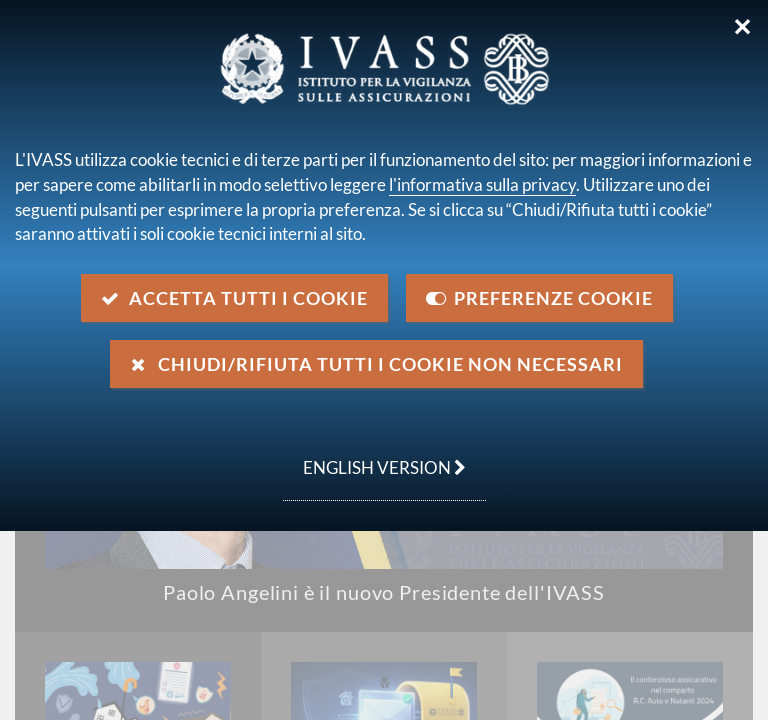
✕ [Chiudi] (742, 27)
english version (374, 457)
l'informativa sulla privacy (482, 184)
